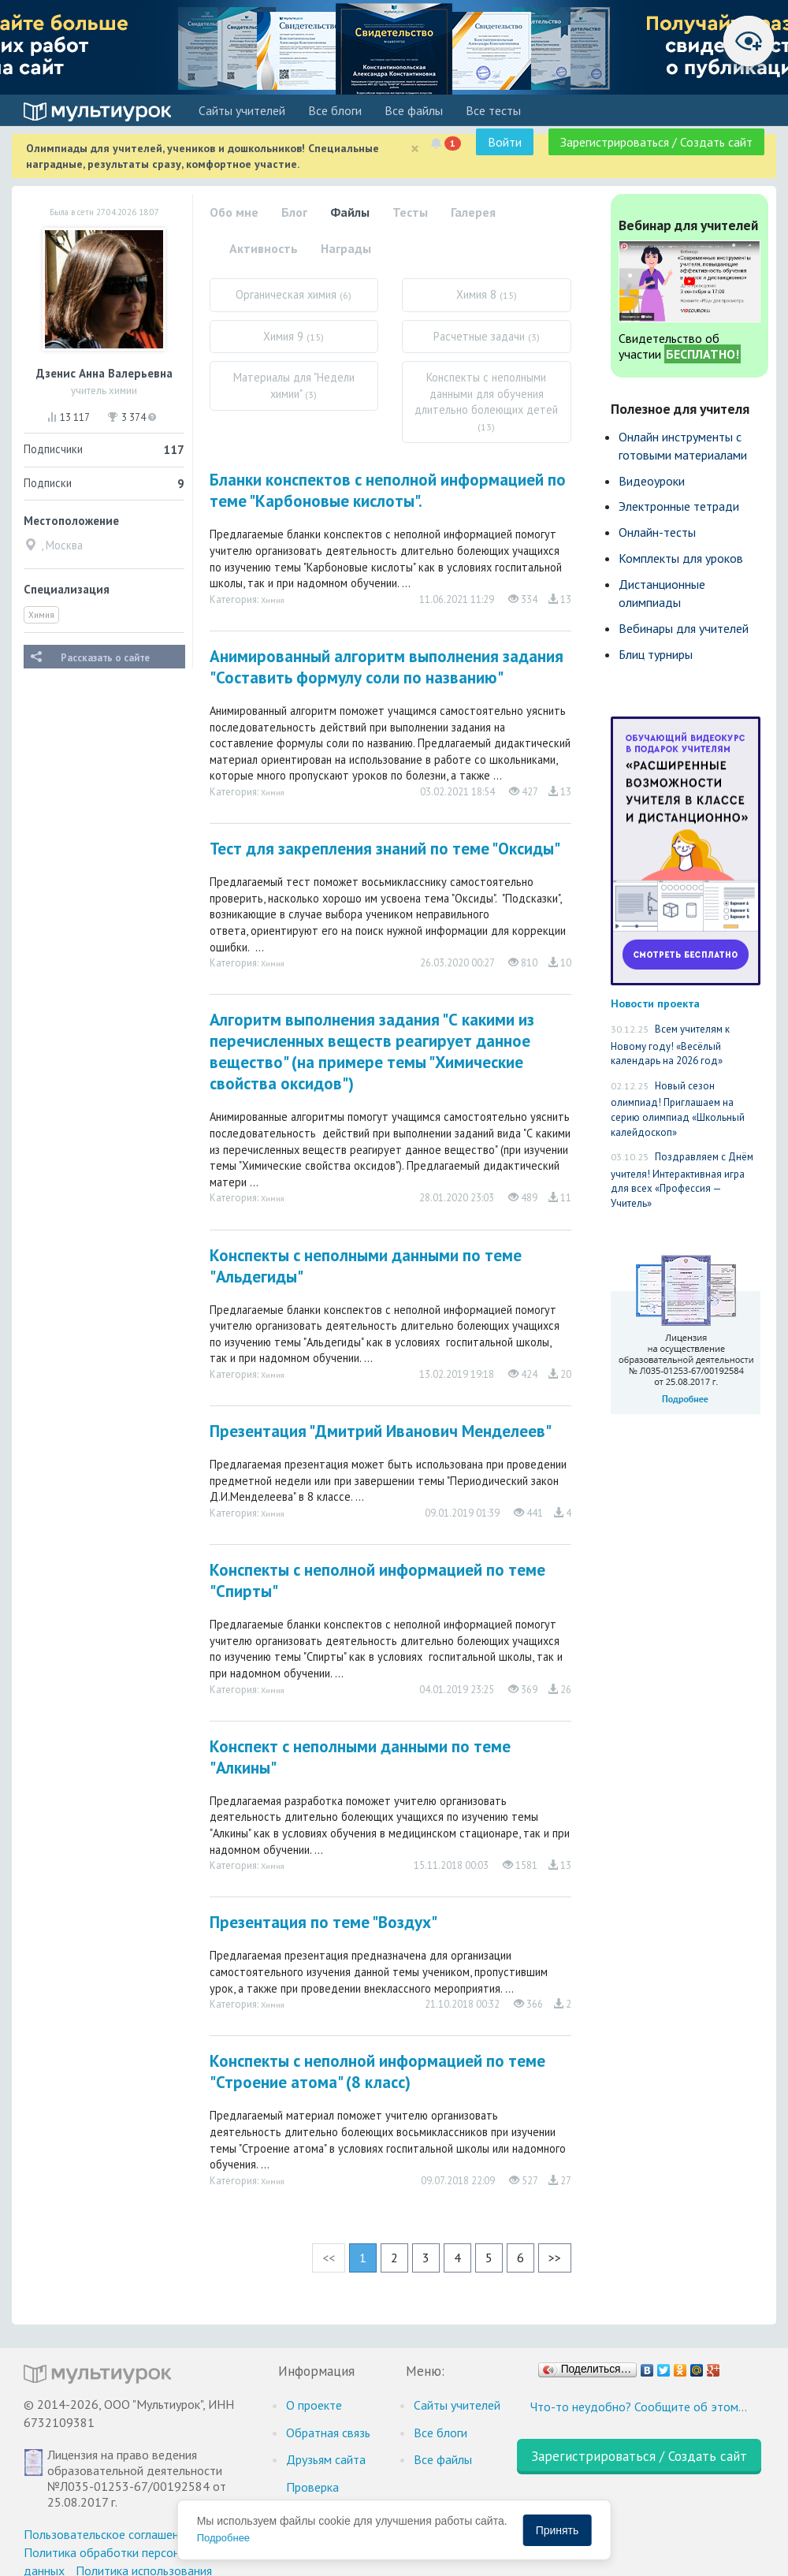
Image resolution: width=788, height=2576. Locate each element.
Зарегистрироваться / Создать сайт (656, 142)
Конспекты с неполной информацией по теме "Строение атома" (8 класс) (377, 2071)
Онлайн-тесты (657, 532)
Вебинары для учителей (684, 628)
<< (328, 2257)
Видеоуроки (652, 481)
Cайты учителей (242, 110)
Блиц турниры (656, 654)
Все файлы (414, 110)
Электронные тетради (679, 506)
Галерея (473, 212)
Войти (505, 142)
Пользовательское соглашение (107, 2534)
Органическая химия (293, 294)
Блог (294, 212)
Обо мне (234, 212)
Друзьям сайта (326, 2459)
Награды (346, 248)
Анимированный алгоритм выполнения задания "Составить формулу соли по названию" (386, 667)
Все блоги (335, 110)
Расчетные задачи (486, 336)
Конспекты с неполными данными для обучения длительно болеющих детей (486, 401)
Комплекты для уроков (681, 558)
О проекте (314, 2405)
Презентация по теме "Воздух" (323, 1922)
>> (554, 2257)
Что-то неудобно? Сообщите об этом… (638, 2406)
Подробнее (223, 2538)
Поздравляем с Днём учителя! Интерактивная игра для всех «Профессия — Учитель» (682, 1180)
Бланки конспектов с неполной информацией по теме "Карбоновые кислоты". (388, 490)
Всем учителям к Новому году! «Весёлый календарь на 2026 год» (670, 1044)
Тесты (410, 212)
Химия (41, 614)
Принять (557, 2530)
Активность (263, 248)
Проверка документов (319, 2496)
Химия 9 (293, 336)
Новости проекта (655, 1003)
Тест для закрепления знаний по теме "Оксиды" (385, 848)
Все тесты (493, 110)
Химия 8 (486, 294)
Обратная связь (328, 2432)
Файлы (350, 212)
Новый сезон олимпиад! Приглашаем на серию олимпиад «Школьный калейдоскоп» (678, 1109)
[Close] (415, 148)
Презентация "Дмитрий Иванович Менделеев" (381, 1431)
